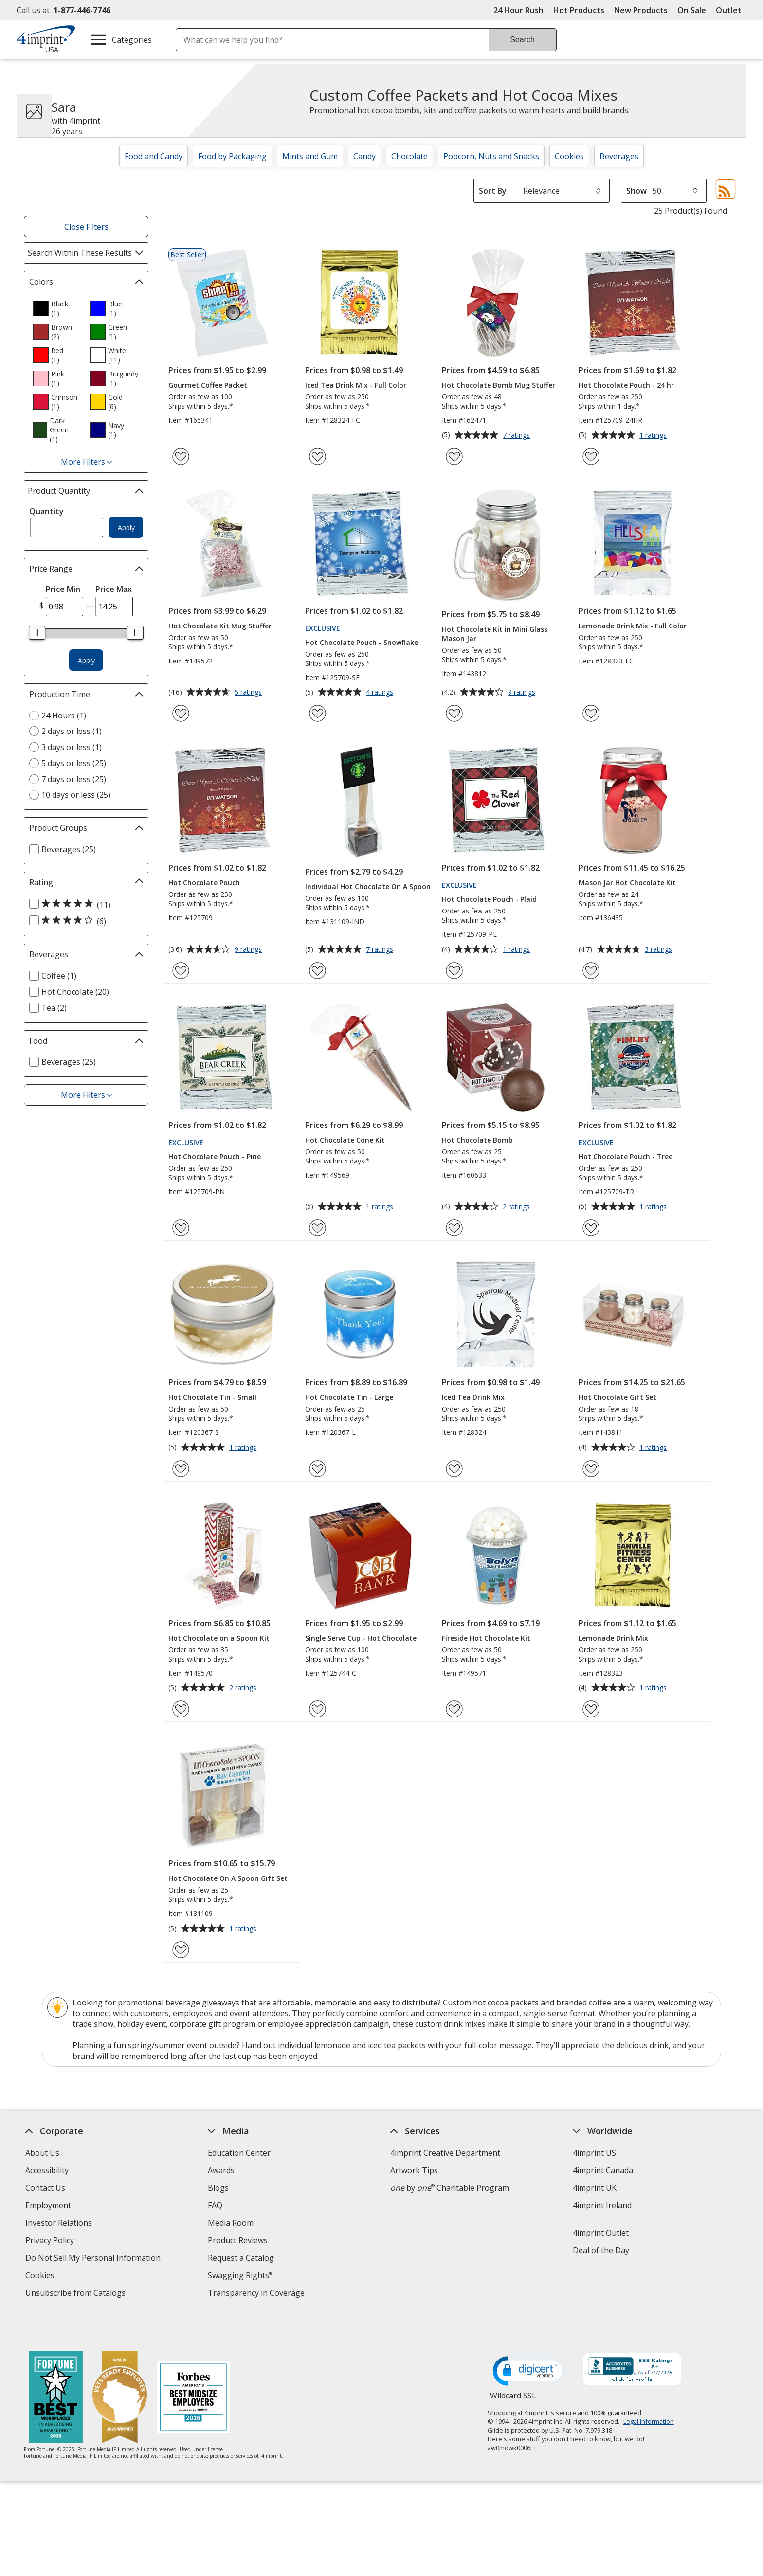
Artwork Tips (414, 2170)
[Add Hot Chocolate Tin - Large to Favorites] (317, 1468)
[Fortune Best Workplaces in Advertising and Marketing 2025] (56, 2368)
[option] (57, 308)
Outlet (731, 10)
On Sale (691, 10)
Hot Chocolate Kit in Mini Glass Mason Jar (494, 634)
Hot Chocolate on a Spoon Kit (219, 1638)
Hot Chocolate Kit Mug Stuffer (220, 625)
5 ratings (249, 692)
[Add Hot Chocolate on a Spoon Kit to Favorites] (180, 1709)
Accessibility (47, 2170)
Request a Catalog (241, 2258)
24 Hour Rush (518, 10)
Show (636, 190)
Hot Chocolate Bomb (477, 1140)
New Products (641, 10)
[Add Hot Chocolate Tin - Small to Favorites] (180, 1468)
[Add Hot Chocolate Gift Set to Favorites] (591, 1468)
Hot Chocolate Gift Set (617, 1397)
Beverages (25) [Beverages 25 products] (68, 849)
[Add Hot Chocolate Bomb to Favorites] (454, 1227)
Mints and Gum (310, 156)
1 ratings (654, 435)
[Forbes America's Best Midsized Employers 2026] (193, 2368)
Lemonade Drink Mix (613, 1638)
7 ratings (517, 435)
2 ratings (517, 1207)
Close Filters (86, 226)
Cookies (569, 156)
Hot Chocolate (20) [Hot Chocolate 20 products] (75, 992)
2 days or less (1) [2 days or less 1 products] (71, 731)
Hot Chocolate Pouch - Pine (214, 1156)
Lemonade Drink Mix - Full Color (633, 625)
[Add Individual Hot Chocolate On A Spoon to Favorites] (317, 970)
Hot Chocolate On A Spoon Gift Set (228, 1878)
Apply (126, 527)
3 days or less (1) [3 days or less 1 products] (71, 747)
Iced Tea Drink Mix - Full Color (355, 385)
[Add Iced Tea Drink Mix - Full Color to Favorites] (317, 456)
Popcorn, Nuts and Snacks (491, 156)
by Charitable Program (449, 2187)
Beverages (619, 156)
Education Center (239, 2152)
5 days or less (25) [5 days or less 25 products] (73, 763)
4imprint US (594, 2152)
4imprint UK (595, 2187)
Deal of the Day (601, 2250)
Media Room (231, 2223)
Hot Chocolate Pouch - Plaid (489, 899)
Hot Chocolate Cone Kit (345, 1140)
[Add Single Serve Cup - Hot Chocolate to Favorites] (317, 1709)
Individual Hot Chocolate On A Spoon (368, 886)
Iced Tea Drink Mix (473, 1397)
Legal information (648, 2391)
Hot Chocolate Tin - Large (349, 1397)
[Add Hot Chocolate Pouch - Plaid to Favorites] (454, 970)
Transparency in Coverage (257, 2294)
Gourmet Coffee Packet (207, 385)
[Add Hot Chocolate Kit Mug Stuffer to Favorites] (180, 713)
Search (522, 40)
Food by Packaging (232, 156)
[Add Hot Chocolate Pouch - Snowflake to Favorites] (317, 713)
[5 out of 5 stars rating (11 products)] (83, 904)
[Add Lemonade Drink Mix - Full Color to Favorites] (591, 713)
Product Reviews (238, 2240)
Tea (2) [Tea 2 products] (54, 1008)
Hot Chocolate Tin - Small (212, 1397)
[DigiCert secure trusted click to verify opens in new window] (529, 2342)
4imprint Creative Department (445, 2152)
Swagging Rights (240, 2275)
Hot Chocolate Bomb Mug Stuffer (498, 385)
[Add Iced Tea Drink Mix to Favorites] (454, 1468)
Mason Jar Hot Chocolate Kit (627, 882)
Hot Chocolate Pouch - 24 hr (626, 385)
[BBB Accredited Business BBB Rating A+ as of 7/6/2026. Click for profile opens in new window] (632, 2340)
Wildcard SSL (513, 2370)
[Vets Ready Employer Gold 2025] (120, 2368)
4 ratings (381, 692)
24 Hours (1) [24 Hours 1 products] (63, 715)
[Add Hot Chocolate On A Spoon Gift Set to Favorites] (180, 1949)
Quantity (46, 511)
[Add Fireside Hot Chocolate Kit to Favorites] (454, 1709)
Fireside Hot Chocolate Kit (486, 1638)
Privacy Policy (50, 2241)
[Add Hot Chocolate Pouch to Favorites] (180, 970)
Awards (221, 2170)
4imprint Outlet (601, 2232)
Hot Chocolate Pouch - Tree (625, 1156)
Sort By (493, 190)
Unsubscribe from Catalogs (76, 2294)
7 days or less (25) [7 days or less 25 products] (73, 779)
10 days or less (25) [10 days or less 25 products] (75, 795)
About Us (42, 2152)
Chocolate (409, 156)
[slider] (37, 633)
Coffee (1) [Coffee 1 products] (58, 976)
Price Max (113, 589)
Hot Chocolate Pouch (204, 882)
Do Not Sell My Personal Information (94, 2259)
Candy (364, 156)
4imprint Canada (603, 2170)
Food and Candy (153, 156)
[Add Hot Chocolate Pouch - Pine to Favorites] (180, 1227)
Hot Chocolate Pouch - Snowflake (361, 642)
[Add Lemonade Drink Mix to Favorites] (591, 1709)
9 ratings (523, 692)
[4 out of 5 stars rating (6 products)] (83, 920)
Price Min (63, 589)
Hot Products (578, 10)
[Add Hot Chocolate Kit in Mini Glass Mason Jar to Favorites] (454, 713)
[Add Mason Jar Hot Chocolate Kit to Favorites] (591, 970)
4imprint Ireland (602, 2205)
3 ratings (659, 950)
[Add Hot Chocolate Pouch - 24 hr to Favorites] (591, 456)
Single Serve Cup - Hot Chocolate (361, 1638)
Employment (48, 2205)
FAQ (215, 2205)
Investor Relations (59, 2224)
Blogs (218, 2187)
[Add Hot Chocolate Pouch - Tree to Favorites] (591, 1227)
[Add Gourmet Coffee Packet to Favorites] (180, 456)
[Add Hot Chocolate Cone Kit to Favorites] (317, 1227)
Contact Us (45, 2187)
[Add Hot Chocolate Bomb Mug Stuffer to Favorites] (454, 456)
